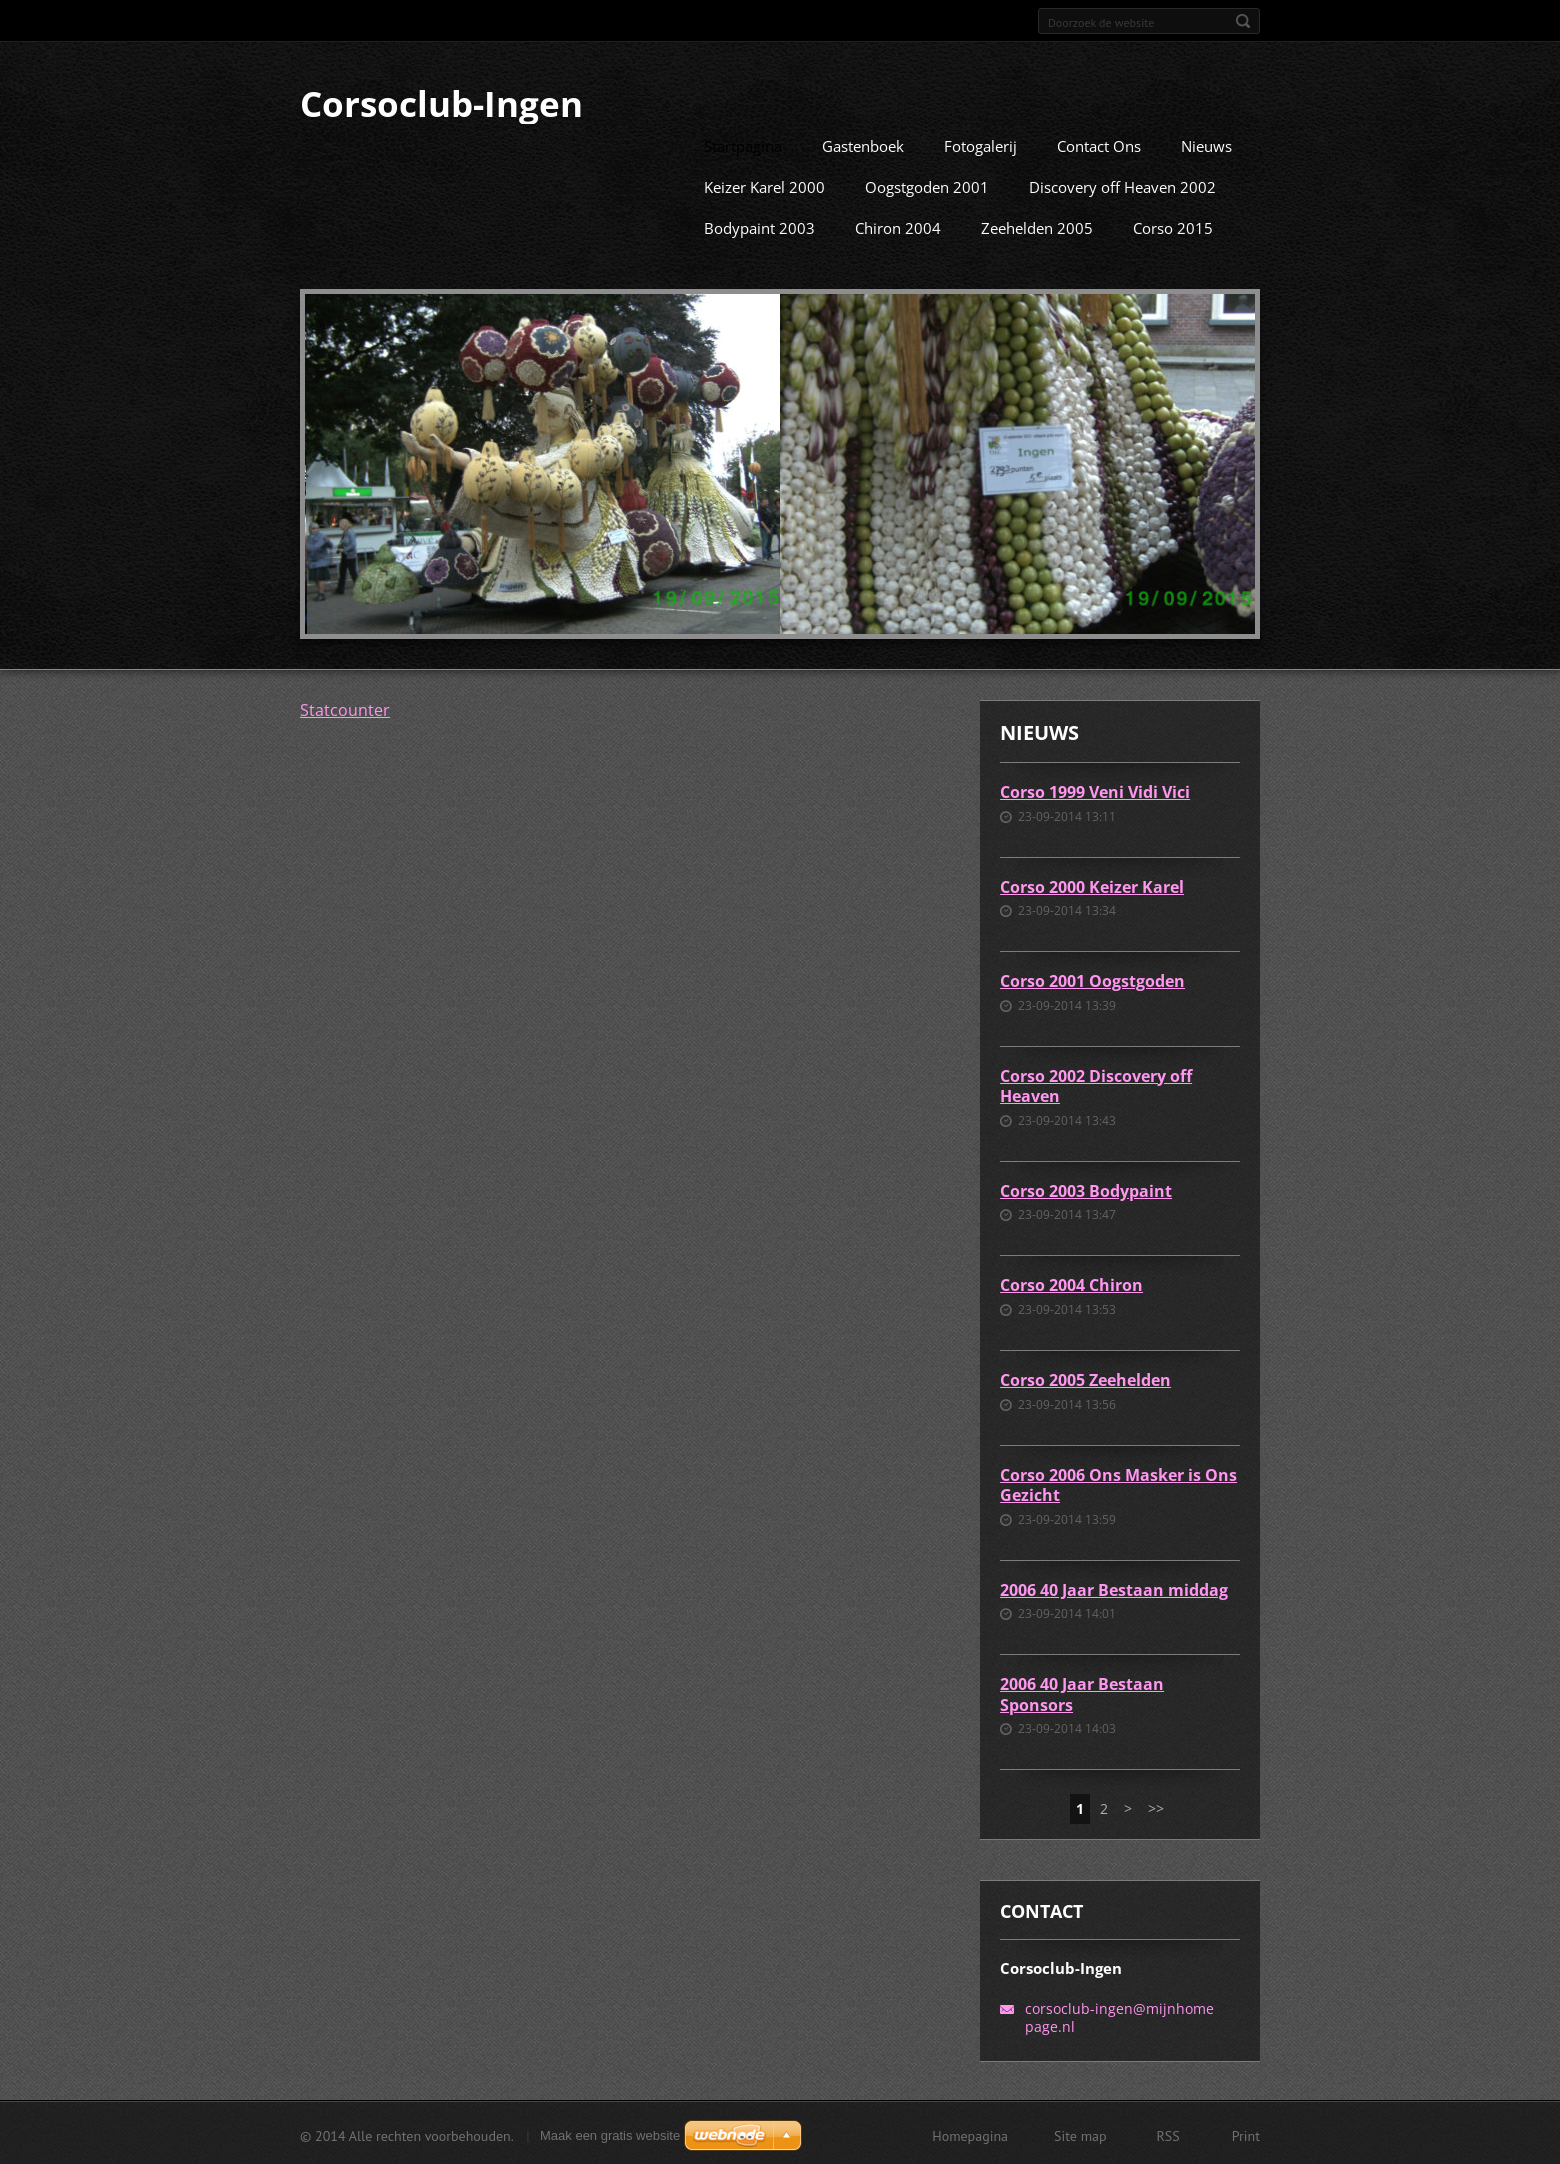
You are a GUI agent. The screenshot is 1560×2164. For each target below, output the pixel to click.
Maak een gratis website (610, 2133)
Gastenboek (863, 144)
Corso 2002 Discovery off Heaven (1096, 1084)
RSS (1168, 2134)
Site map (1080, 2134)
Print (1246, 2134)
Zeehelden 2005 (1037, 226)
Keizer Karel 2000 (764, 185)
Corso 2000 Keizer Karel (1092, 885)
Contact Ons (1099, 144)
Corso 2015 (1173, 226)
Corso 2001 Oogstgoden (1092, 979)
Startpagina (743, 144)
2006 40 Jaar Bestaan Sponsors (1082, 1692)
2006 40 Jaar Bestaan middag (1114, 1588)
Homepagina (970, 2134)
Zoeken (1243, 21)
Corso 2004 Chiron (1071, 1283)
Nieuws (1206, 144)
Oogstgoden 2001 (927, 185)
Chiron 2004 (898, 226)
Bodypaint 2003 (759, 226)
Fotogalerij (980, 144)
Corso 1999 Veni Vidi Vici (1095, 790)
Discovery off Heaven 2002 (1122, 185)
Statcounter (345, 708)
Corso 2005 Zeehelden (1085, 1378)
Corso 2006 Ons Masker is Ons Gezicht (1118, 1483)
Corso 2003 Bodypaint (1086, 1189)
